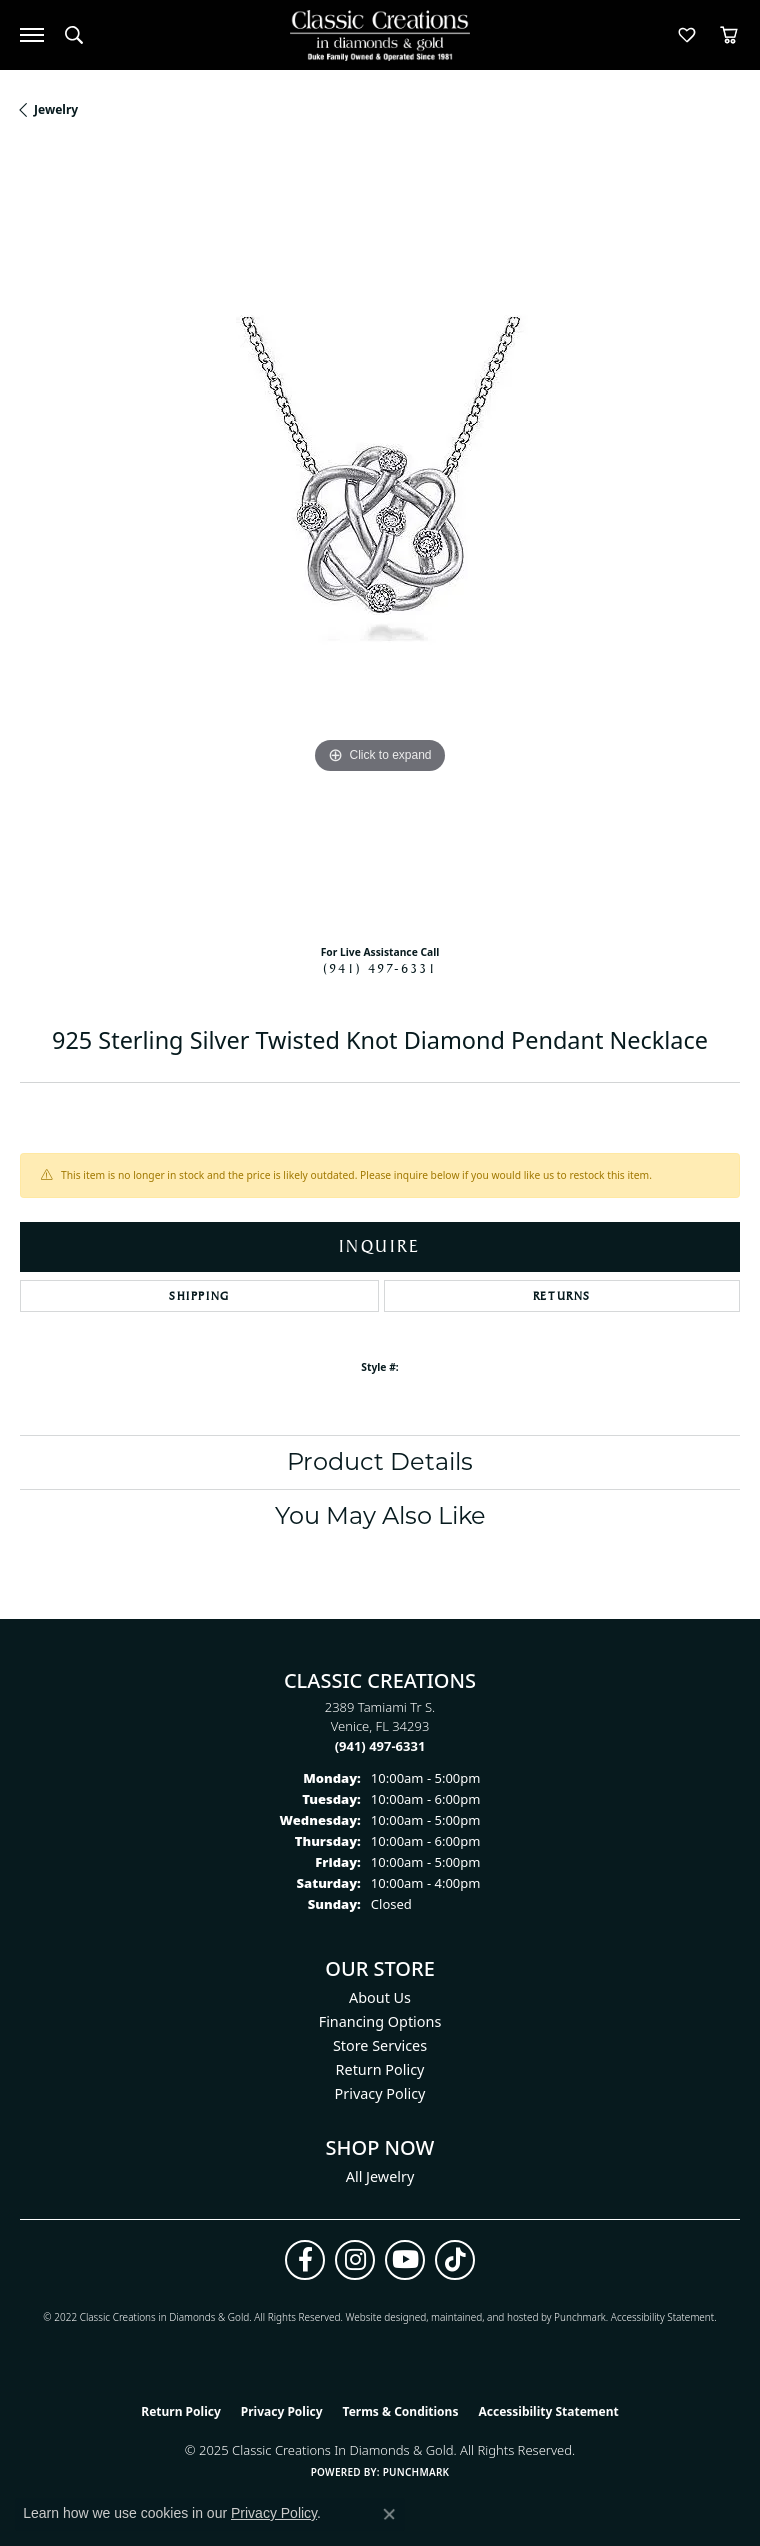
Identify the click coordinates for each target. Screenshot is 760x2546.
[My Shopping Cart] (728, 35)
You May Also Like (380, 1515)
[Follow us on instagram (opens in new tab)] (355, 2260)
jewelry (56, 109)
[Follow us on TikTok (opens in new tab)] (455, 2260)
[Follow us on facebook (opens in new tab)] (305, 2260)
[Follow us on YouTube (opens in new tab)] (405, 2260)
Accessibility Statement (662, 2317)
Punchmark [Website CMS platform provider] (416, 2472)
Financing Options (380, 2021)
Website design (379, 2317)
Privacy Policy (380, 2093)
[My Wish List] (687, 35)
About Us (380, 1997)
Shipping (199, 1296)
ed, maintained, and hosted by (484, 2317)
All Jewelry (380, 2176)
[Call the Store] (380, 1746)
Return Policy (380, 2069)
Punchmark (580, 2317)
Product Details (380, 1461)
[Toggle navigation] (32, 35)
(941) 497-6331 (380, 968)
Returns (562, 1296)
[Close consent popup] (389, 2514)
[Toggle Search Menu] (74, 35)
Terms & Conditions (401, 2411)
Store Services (380, 2045)
